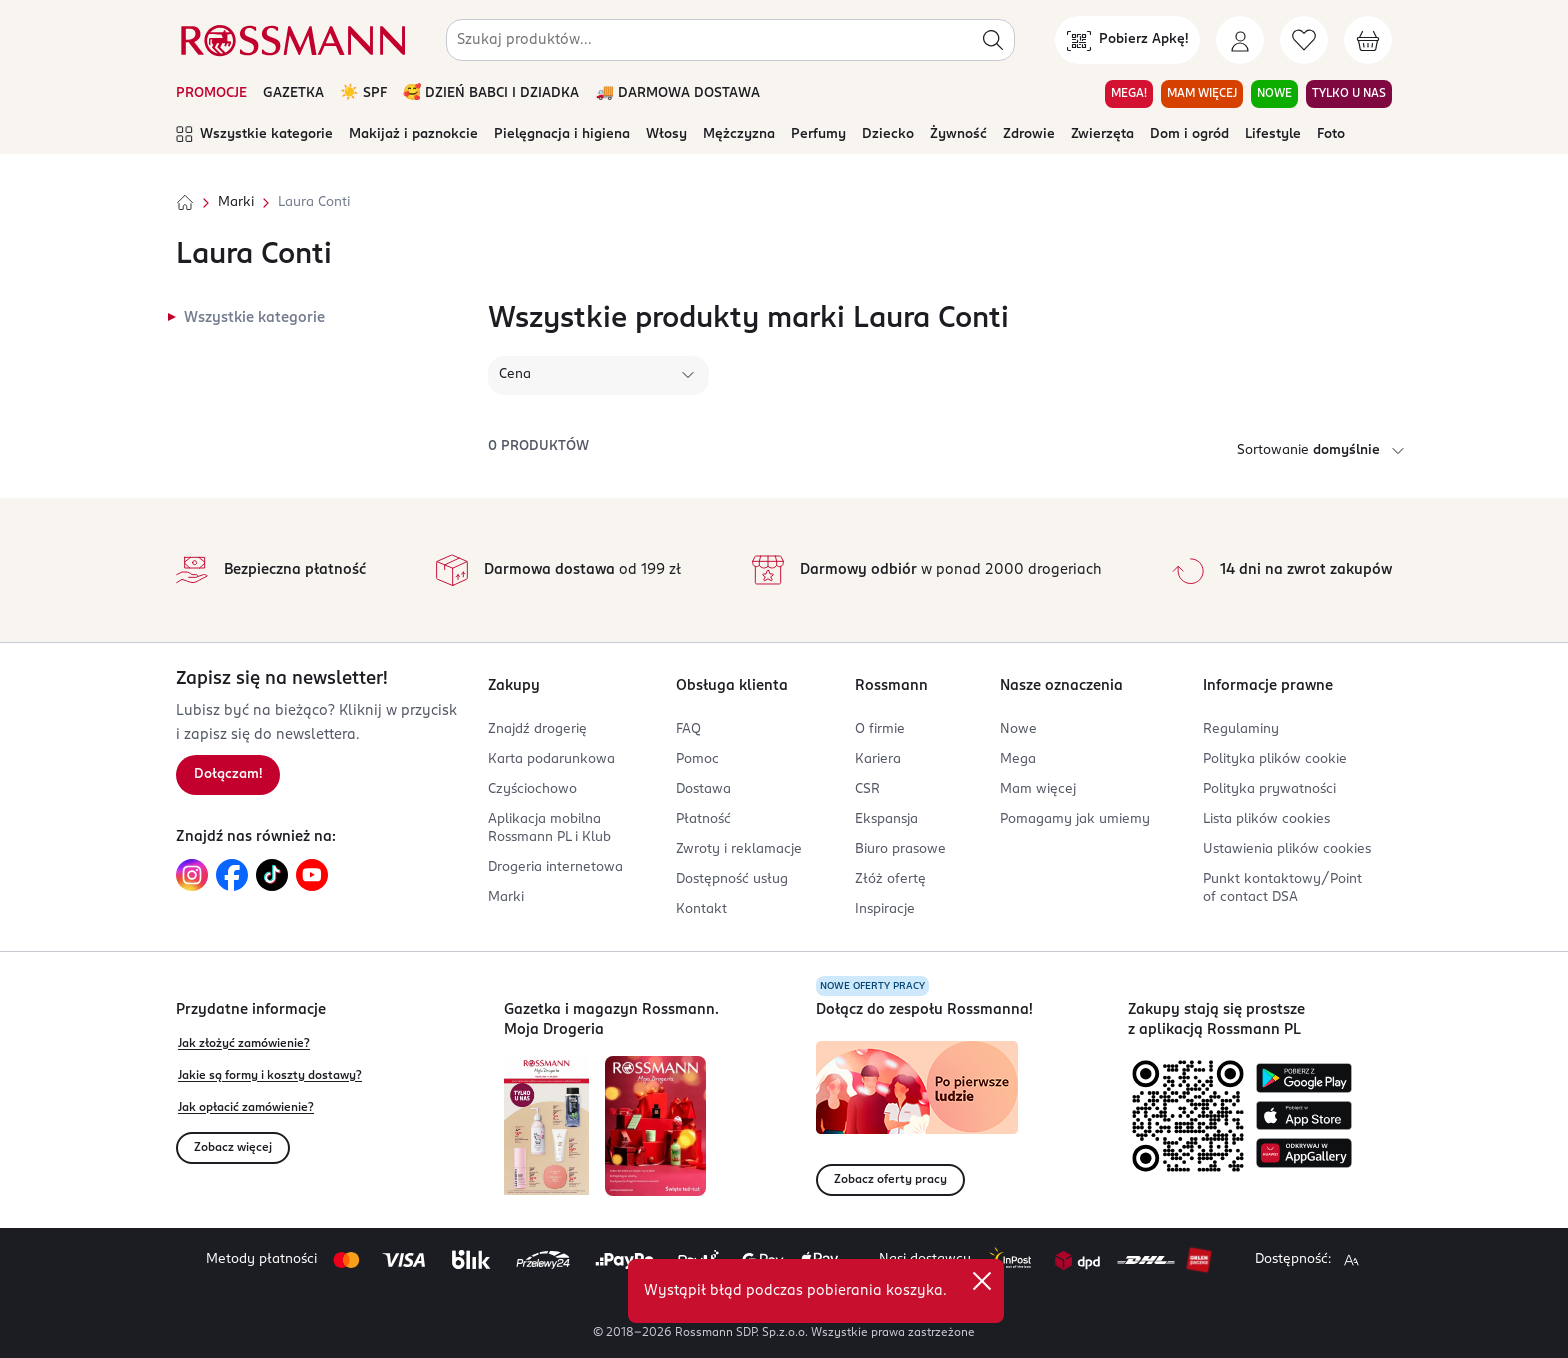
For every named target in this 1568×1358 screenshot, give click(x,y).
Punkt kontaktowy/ (1282, 888)
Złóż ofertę (890, 879)
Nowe (1018, 729)
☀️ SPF (363, 93)
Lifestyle (1273, 134)
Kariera (878, 759)
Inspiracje (885, 909)
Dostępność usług (732, 879)
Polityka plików (1275, 759)
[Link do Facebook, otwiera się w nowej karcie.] (232, 875)
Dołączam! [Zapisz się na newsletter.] (228, 774)
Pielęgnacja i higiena (562, 134)
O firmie (880, 729)
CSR (867, 789)
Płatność (703, 819)
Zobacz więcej (233, 1148)
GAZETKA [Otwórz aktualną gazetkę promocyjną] (293, 93)
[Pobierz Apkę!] (1127, 40)
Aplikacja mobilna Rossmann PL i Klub (549, 828)
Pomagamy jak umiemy (1075, 819)
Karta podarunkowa (551, 759)
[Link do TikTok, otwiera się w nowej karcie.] (272, 875)
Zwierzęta (1102, 134)
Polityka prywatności (1269, 789)
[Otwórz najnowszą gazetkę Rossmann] (546, 1126)
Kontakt (701, 909)
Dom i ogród (1189, 134)
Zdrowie (1029, 134)
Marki (236, 202)
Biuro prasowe (900, 849)
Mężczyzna (739, 134)
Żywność (958, 134)
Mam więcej (1038, 789)
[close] (982, 1281)
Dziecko (888, 134)
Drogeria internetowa (555, 867)
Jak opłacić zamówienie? (246, 1108)
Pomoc (697, 759)
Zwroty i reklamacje (739, 849)
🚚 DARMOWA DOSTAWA (677, 93)
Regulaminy (1241, 729)
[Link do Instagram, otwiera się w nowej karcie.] (192, 875)
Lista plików (1266, 819)
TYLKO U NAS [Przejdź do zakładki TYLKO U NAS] (1349, 94)
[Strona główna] (185, 203)
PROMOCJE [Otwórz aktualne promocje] (211, 93)
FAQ (688, 729)
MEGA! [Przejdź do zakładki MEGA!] (1129, 94)
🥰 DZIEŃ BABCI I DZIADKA (491, 93)
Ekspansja (886, 819)
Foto (1331, 134)
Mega (1018, 759)
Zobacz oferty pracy (890, 1180)
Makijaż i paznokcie (413, 134)
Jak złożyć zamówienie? (244, 1044)
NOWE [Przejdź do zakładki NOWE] (1274, 94)
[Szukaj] (993, 40)
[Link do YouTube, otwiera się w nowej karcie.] (312, 875)
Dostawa (703, 789)
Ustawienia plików (1287, 849)
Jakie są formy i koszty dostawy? (270, 1076)
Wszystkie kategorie (254, 135)
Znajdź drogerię (537, 729)
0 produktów (538, 446)
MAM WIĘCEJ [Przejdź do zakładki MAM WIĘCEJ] (1202, 94)
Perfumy (818, 134)
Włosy (666, 134)
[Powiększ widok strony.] (1351, 1260)
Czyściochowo (532, 789)
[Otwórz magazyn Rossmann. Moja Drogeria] (655, 1126)
